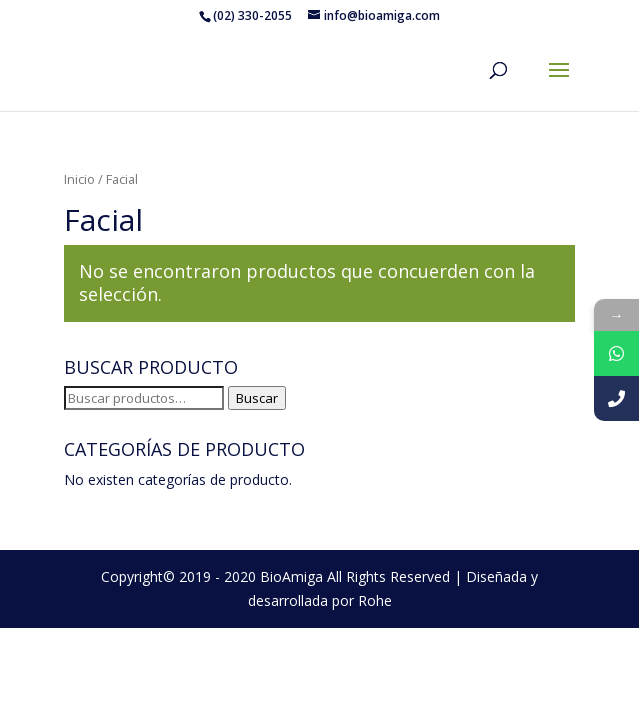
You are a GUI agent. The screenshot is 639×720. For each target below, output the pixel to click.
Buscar (257, 398)
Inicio (79, 179)
